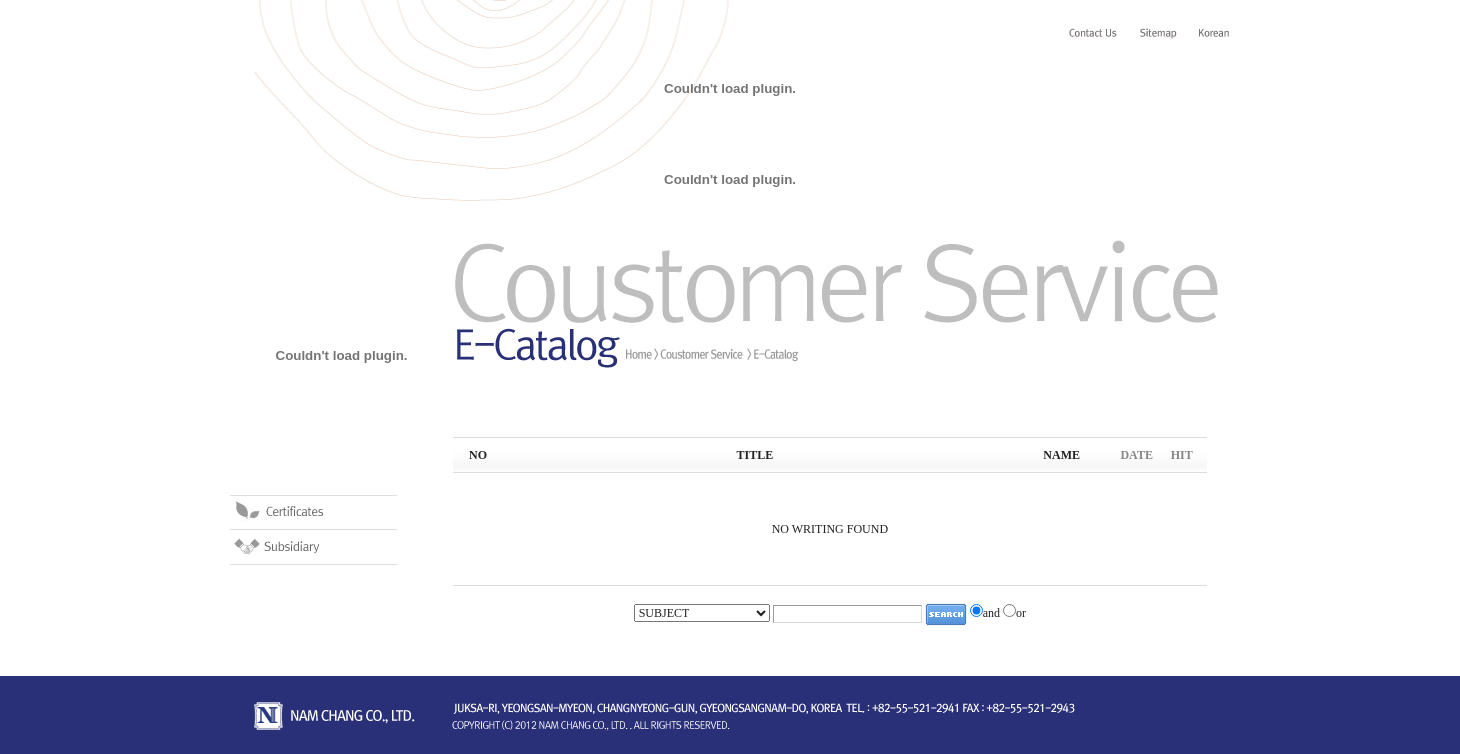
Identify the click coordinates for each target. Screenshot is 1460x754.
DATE (1136, 455)
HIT (1182, 455)
